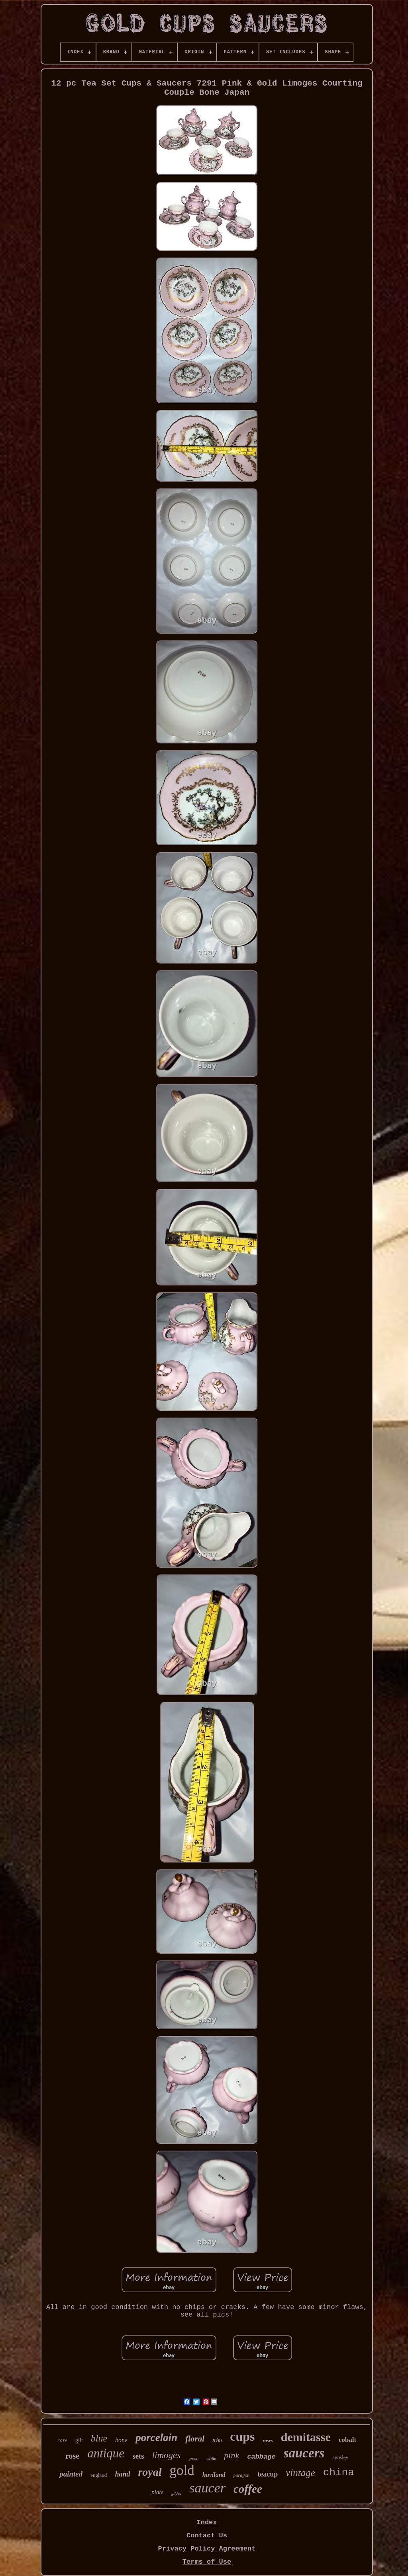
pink (231, 2455)
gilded (176, 2493)
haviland (214, 2474)
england (98, 2475)
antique (105, 2453)
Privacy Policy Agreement (207, 2549)
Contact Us (206, 2535)
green (193, 2458)
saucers (304, 2453)
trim (217, 2440)
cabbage (261, 2457)
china (338, 2472)
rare (62, 2440)
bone (121, 2440)
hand (122, 2474)
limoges (166, 2455)
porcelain (156, 2437)
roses (268, 2440)
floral (194, 2438)
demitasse (306, 2436)
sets (138, 2456)
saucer (207, 2487)
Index (206, 2522)
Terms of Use (206, 2562)
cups (242, 2436)
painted (70, 2474)
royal (149, 2472)
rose (72, 2455)
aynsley (340, 2457)
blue (99, 2438)
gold (182, 2470)
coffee (247, 2488)
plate (157, 2492)
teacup (267, 2474)
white (211, 2458)
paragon (241, 2475)
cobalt (347, 2439)
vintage (300, 2472)
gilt (79, 2440)
